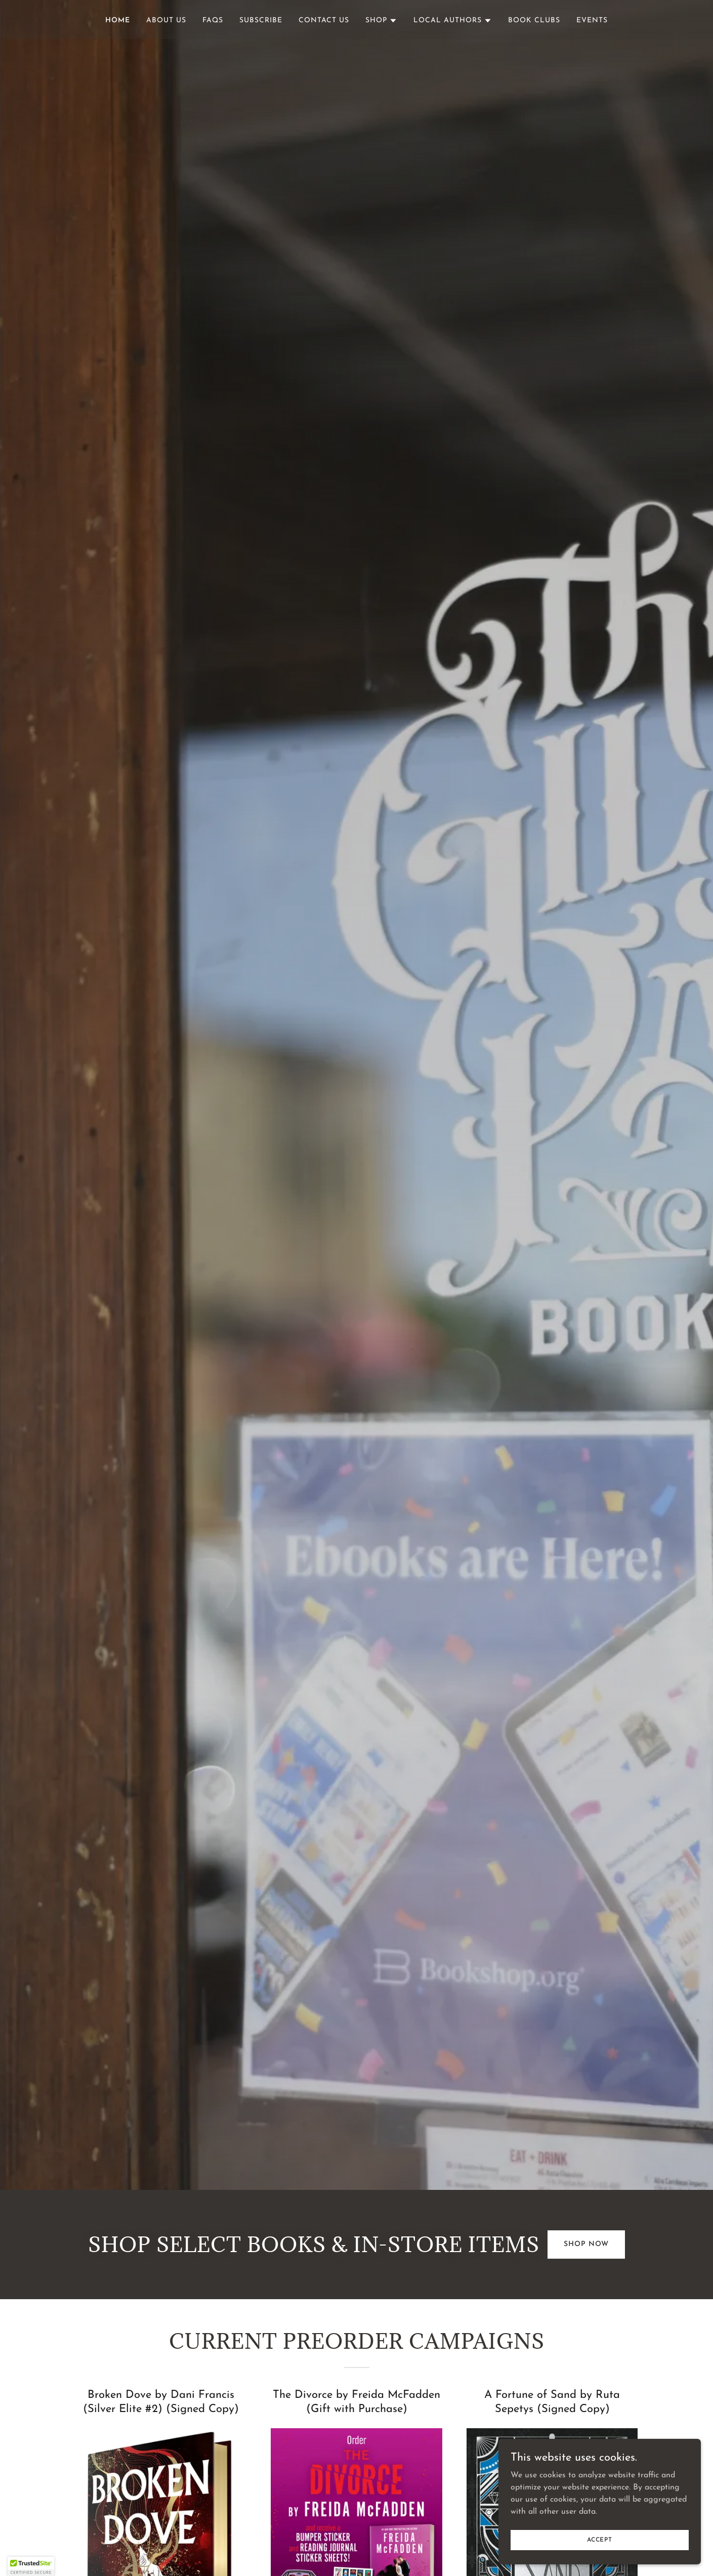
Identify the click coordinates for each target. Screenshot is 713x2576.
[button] (381, 21)
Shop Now (586, 2244)
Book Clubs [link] (534, 20)
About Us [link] (166, 20)
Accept (599, 2540)
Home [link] (117, 20)
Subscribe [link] (260, 20)
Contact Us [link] (324, 20)
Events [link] (592, 20)
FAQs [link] (212, 20)
